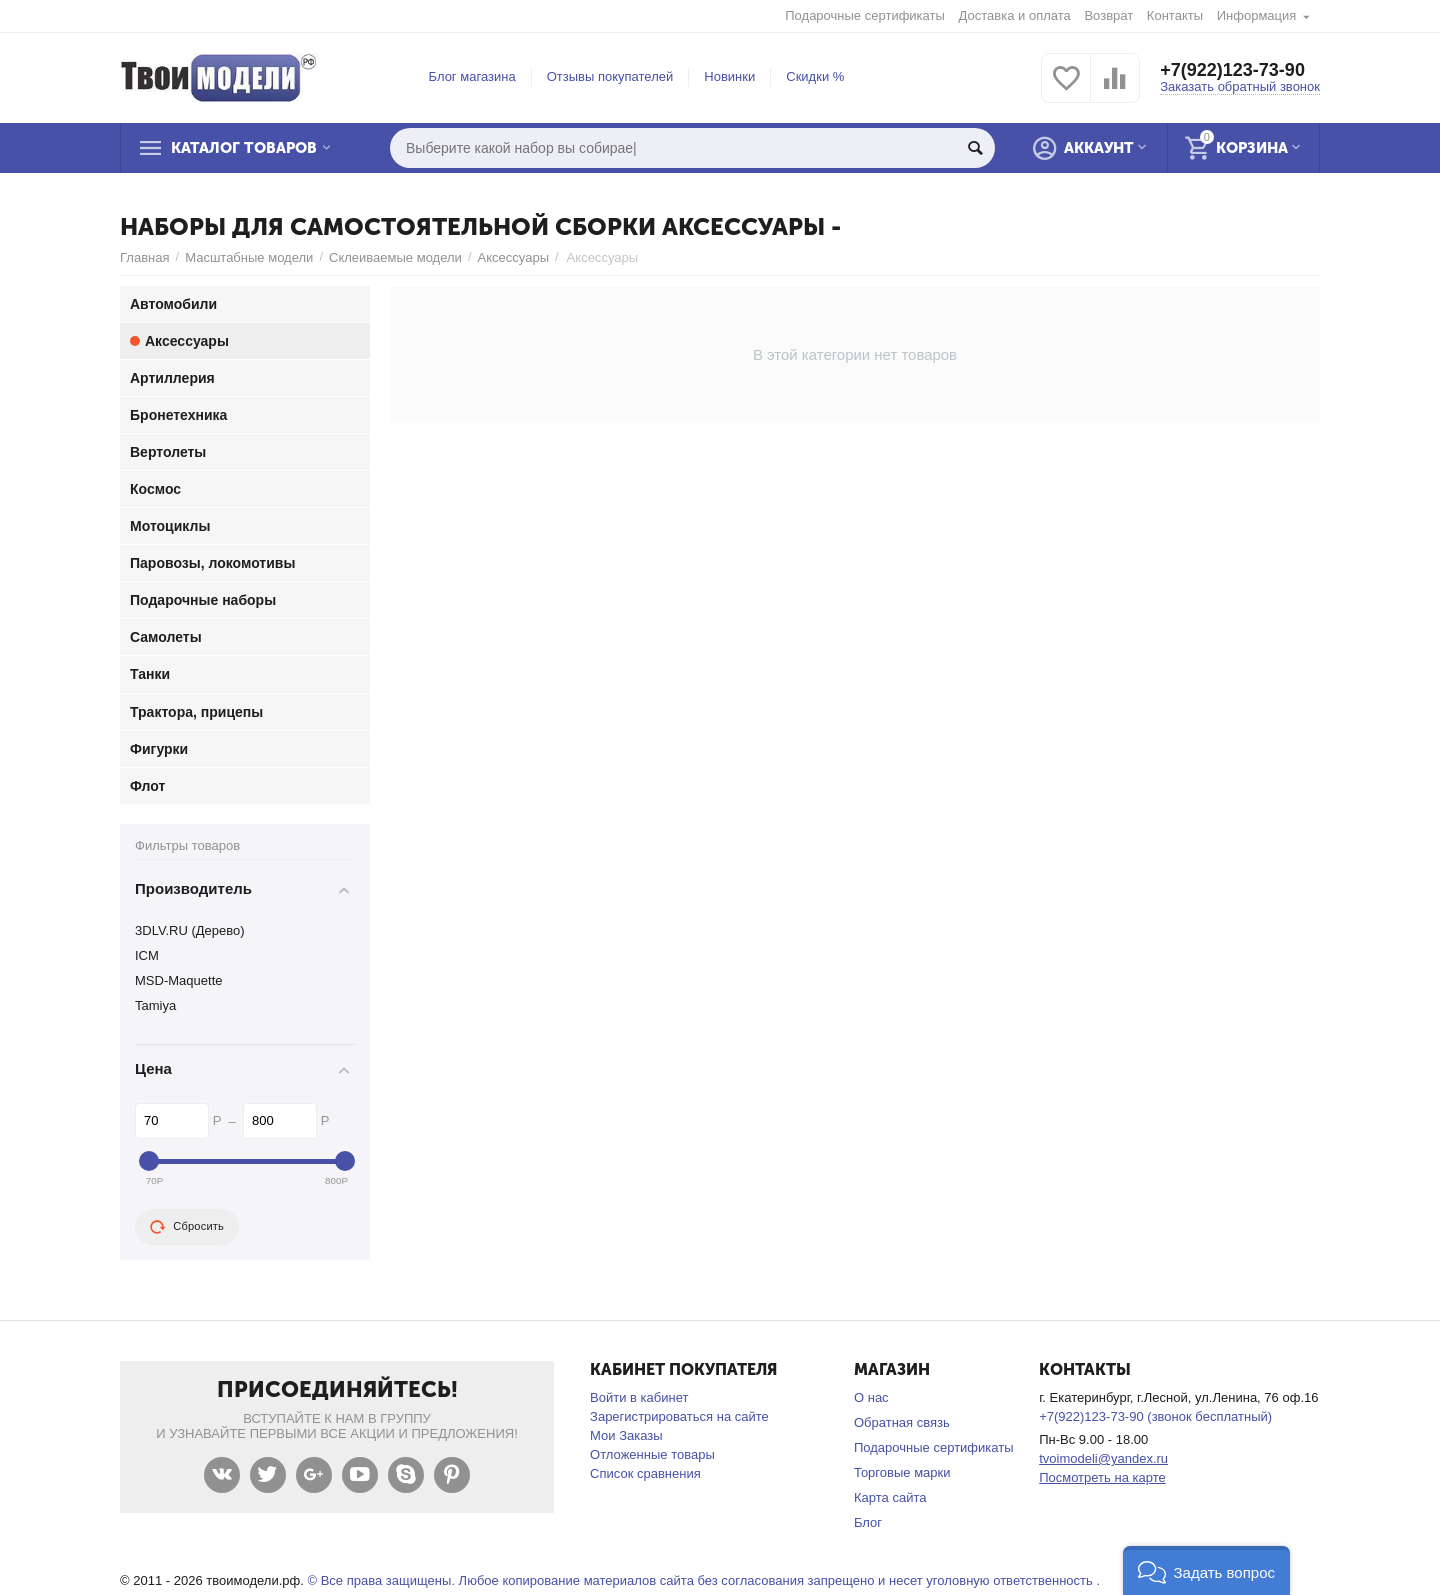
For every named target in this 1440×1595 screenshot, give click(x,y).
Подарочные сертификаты (865, 15)
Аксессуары (513, 257)
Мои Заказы (626, 1435)
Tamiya (155, 1005)
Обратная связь (902, 1422)
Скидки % (815, 76)
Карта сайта (890, 1497)
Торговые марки (902, 1472)
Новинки (729, 76)
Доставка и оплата (1015, 15)
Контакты (1175, 15)
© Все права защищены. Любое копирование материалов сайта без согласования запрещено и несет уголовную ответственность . (703, 1580)
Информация (1257, 15)
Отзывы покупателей (610, 76)
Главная (145, 257)
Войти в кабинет (639, 1397)
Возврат (1108, 15)
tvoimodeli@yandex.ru (1103, 1458)
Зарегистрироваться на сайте (679, 1416)
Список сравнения (645, 1473)
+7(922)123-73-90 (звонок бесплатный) (1155, 1416)
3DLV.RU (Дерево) (190, 930)
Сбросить (187, 1227)
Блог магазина (472, 76)
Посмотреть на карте (1102, 1477)
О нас (871, 1397)
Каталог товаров (244, 148)
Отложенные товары (652, 1454)
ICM (147, 955)
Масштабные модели (249, 257)
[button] (1206, 1570)
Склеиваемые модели (395, 257)
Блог (868, 1522)
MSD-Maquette (179, 980)
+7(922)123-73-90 (1232, 70)
